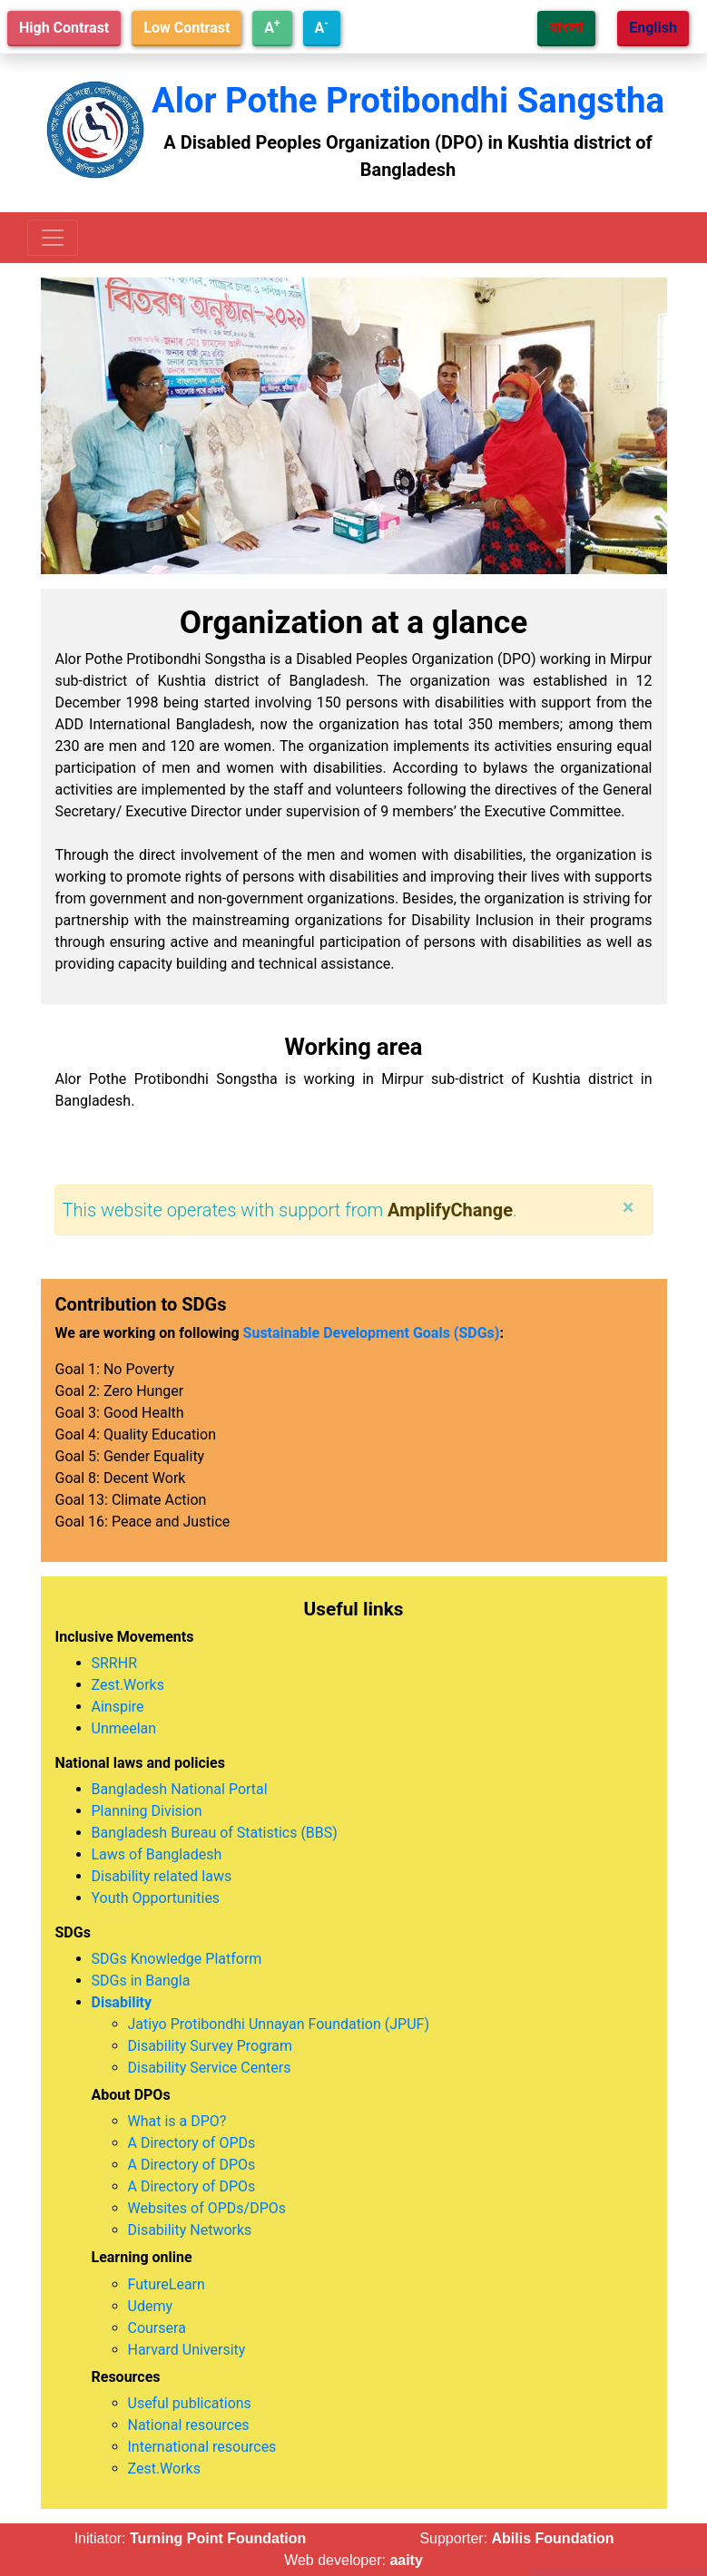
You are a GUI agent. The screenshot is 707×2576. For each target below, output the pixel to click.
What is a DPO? (177, 2121)
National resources (189, 2425)
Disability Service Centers (209, 2067)
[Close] (628, 1207)
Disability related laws (162, 1876)
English (653, 27)
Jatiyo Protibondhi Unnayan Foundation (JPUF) (278, 2024)
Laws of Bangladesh (157, 1854)
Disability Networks (190, 2230)
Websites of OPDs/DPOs (207, 2208)
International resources (202, 2446)
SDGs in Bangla (141, 1980)
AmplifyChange (450, 1210)
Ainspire (118, 1706)
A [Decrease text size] (322, 26)
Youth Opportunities (156, 1898)
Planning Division (147, 1811)
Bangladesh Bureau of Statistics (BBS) (215, 1832)
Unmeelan (124, 1728)
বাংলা (566, 27)
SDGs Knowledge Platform (177, 1958)
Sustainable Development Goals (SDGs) (371, 1333)
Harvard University (187, 2349)
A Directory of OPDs (192, 2143)
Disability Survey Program (210, 2045)
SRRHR (115, 1663)
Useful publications (189, 2403)
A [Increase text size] (272, 26)
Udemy (150, 2306)
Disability (122, 2002)
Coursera (157, 2328)
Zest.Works (128, 1684)
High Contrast (64, 27)
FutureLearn (166, 2284)
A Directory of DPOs (192, 2164)
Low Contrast (186, 27)
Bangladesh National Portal (180, 1789)
